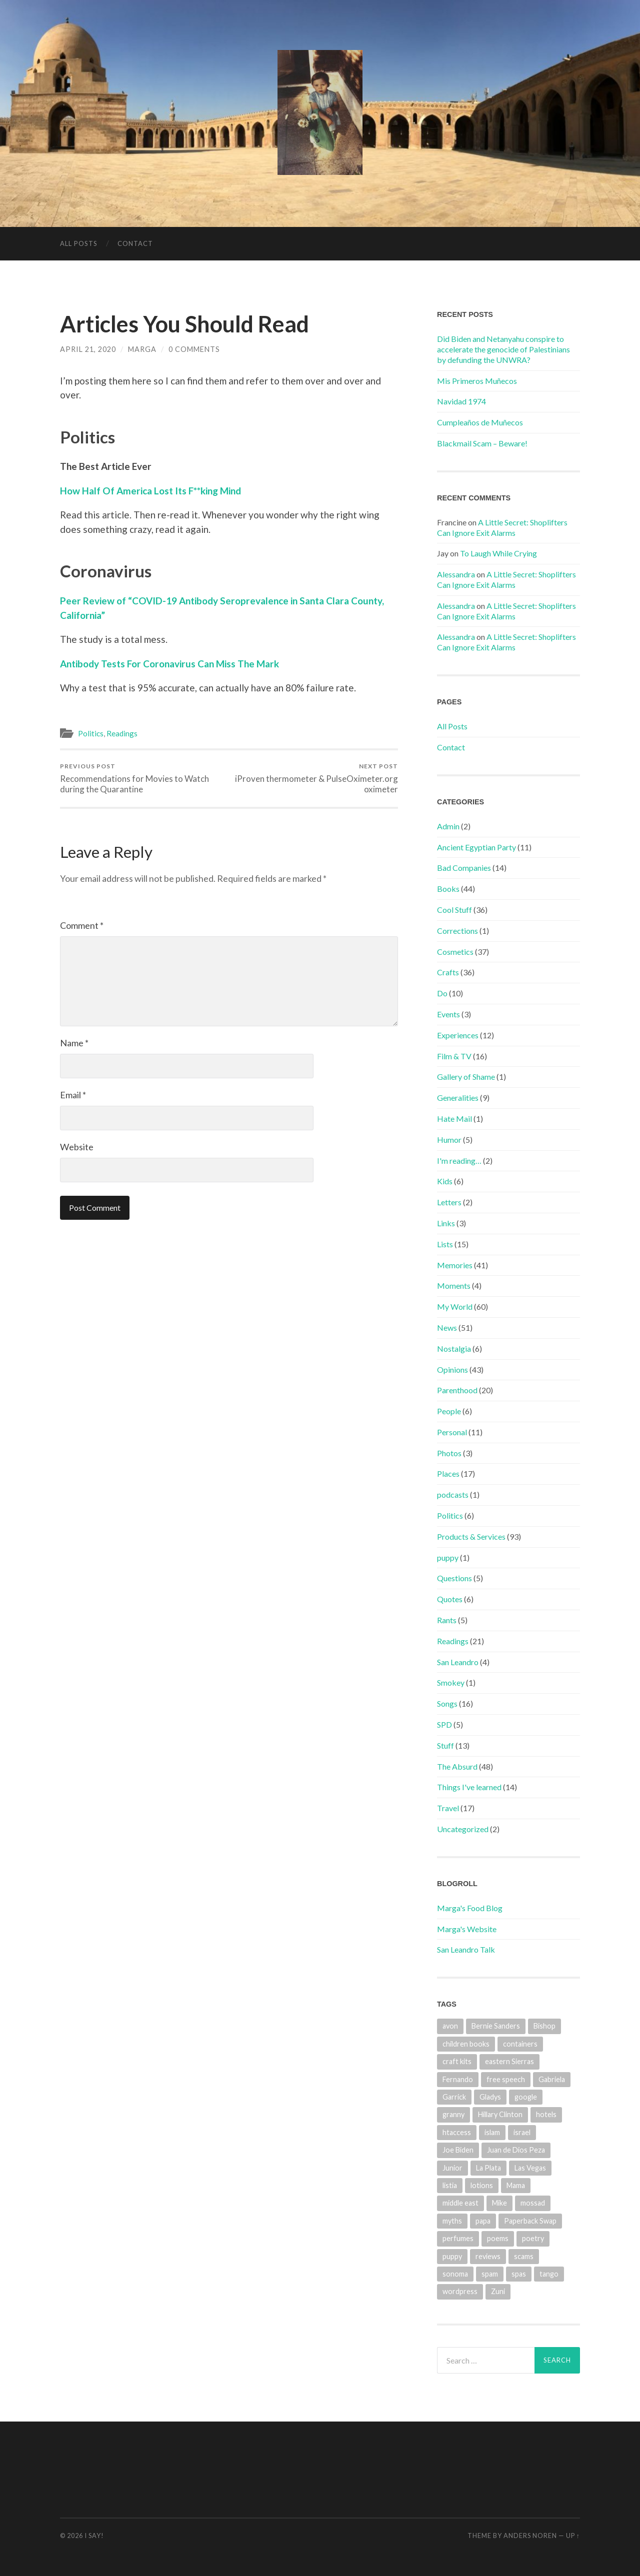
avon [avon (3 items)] (450, 2026)
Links (446, 1223)
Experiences (457, 1035)
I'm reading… (459, 1160)
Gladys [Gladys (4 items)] (490, 2097)
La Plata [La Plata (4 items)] (488, 2168)
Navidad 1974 (461, 401)
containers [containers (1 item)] (520, 2044)
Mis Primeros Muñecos (477, 380)
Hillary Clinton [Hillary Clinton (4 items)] (500, 2114)
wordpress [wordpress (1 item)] (460, 2291)
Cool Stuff (454, 909)
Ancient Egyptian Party (476, 847)
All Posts (79, 243)
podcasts (452, 1494)
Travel (448, 1808)
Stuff (445, 1745)
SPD (444, 1724)
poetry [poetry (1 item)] (533, 2238)
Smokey (450, 1682)
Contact (135, 243)
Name (74, 1042)
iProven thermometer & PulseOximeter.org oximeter (315, 778)
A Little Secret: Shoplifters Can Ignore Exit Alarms (502, 527)
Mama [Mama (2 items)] (515, 2185)
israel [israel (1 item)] (522, 2132)
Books (448, 888)
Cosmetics (455, 951)
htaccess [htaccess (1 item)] (456, 2132)
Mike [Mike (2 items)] (499, 2203)
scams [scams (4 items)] (524, 2256)
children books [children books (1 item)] (466, 2044)
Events (448, 1014)
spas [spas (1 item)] (519, 2274)
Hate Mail (454, 1118)
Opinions (452, 1369)
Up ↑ (573, 2536)
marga (142, 349)
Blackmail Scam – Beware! (482, 443)
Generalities (457, 1097)
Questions (454, 1578)
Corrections (457, 930)
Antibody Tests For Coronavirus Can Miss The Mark (169, 663)
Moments (453, 1285)
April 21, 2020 (88, 349)
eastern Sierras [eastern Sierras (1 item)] (509, 2061)
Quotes (449, 1599)
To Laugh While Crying (498, 553)
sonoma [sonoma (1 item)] (455, 2274)
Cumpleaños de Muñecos (480, 422)
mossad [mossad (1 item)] (532, 2203)
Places (448, 1473)
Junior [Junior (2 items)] (452, 2168)
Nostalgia (454, 1348)
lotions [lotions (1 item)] (481, 2185)
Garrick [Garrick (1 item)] (454, 2097)
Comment (82, 925)
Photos (449, 1453)
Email (73, 1094)
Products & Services (471, 1536)
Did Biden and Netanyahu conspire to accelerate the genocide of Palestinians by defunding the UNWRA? (503, 349)
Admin (448, 826)
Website (77, 1146)
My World (454, 1306)
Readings (122, 733)
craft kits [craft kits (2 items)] (457, 2061)
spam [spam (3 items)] (490, 2274)
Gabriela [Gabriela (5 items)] (551, 2079)
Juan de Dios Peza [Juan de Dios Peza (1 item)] (516, 2150)
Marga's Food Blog (469, 1908)
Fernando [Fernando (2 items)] (457, 2079)
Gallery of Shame (466, 1076)
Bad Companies (464, 867)
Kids (444, 1181)
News (447, 1327)
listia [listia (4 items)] (449, 2185)
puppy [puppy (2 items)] (452, 2256)
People (449, 1411)
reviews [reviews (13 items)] (488, 2256)
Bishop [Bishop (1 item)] (545, 2026)
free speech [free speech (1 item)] (505, 2079)
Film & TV (454, 1056)
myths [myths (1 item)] (452, 2221)
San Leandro (457, 1662)
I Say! (94, 2536)
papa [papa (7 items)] (483, 2221)
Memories (454, 1265)
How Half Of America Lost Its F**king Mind (150, 490)
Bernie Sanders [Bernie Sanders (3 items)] (496, 2026)
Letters (449, 1202)
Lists (445, 1244)
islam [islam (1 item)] (492, 2132)
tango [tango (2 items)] (549, 2274)
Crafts (448, 972)
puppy (447, 1557)
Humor (449, 1139)
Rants (446, 1620)
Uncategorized (462, 1829)
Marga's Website (466, 1929)
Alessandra (456, 574)
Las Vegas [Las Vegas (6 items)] (530, 2168)
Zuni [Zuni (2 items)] (498, 2291)
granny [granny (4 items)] (453, 2114)
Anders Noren (530, 2536)
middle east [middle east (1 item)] (460, 2203)
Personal (452, 1432)
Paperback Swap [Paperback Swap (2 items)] (530, 2221)
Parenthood (457, 1390)
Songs (447, 1703)
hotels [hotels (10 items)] (546, 2114)
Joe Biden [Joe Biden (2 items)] (458, 2150)
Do (442, 993)
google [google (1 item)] (525, 2097)
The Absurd (457, 1766)
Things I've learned (469, 1787)
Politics (91, 733)
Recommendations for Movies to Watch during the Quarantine (143, 778)
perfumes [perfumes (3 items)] (458, 2238)
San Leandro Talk (466, 1949)
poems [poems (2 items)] (497, 2238)
